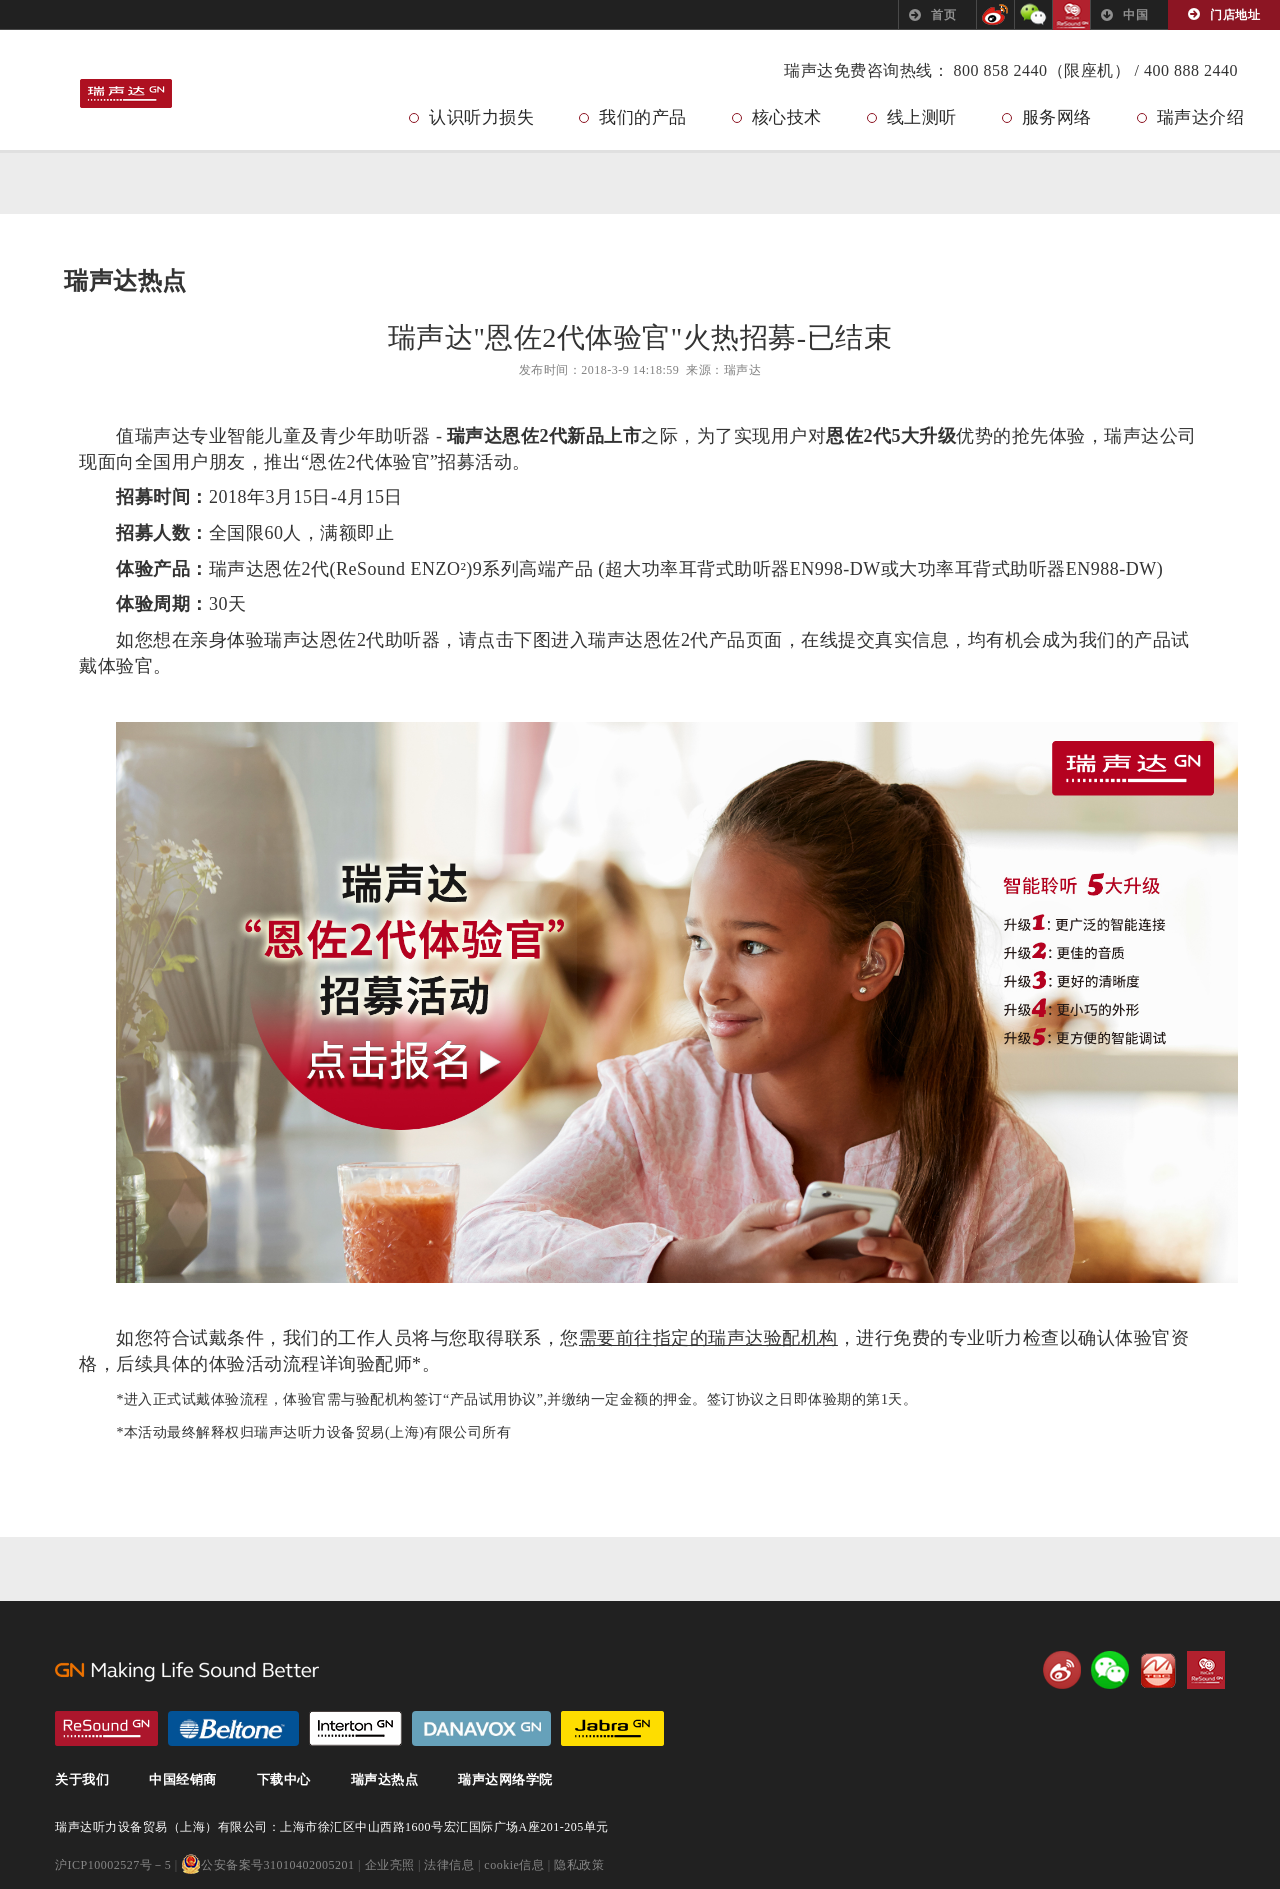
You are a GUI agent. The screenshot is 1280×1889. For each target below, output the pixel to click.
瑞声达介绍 (1201, 117)
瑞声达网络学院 (505, 1780)
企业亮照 (390, 1866)
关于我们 (82, 1780)
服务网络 (1057, 117)
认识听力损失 (481, 117)
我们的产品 (643, 117)
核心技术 (787, 117)
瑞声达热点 (385, 1780)
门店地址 (1235, 15)
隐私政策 (579, 1866)
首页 (943, 15)
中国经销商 (183, 1780)
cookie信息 (514, 1866)
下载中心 (284, 1780)
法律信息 (449, 1866)
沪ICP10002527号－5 (113, 1866)
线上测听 (922, 117)
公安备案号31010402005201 (268, 1866)
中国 (1135, 15)
